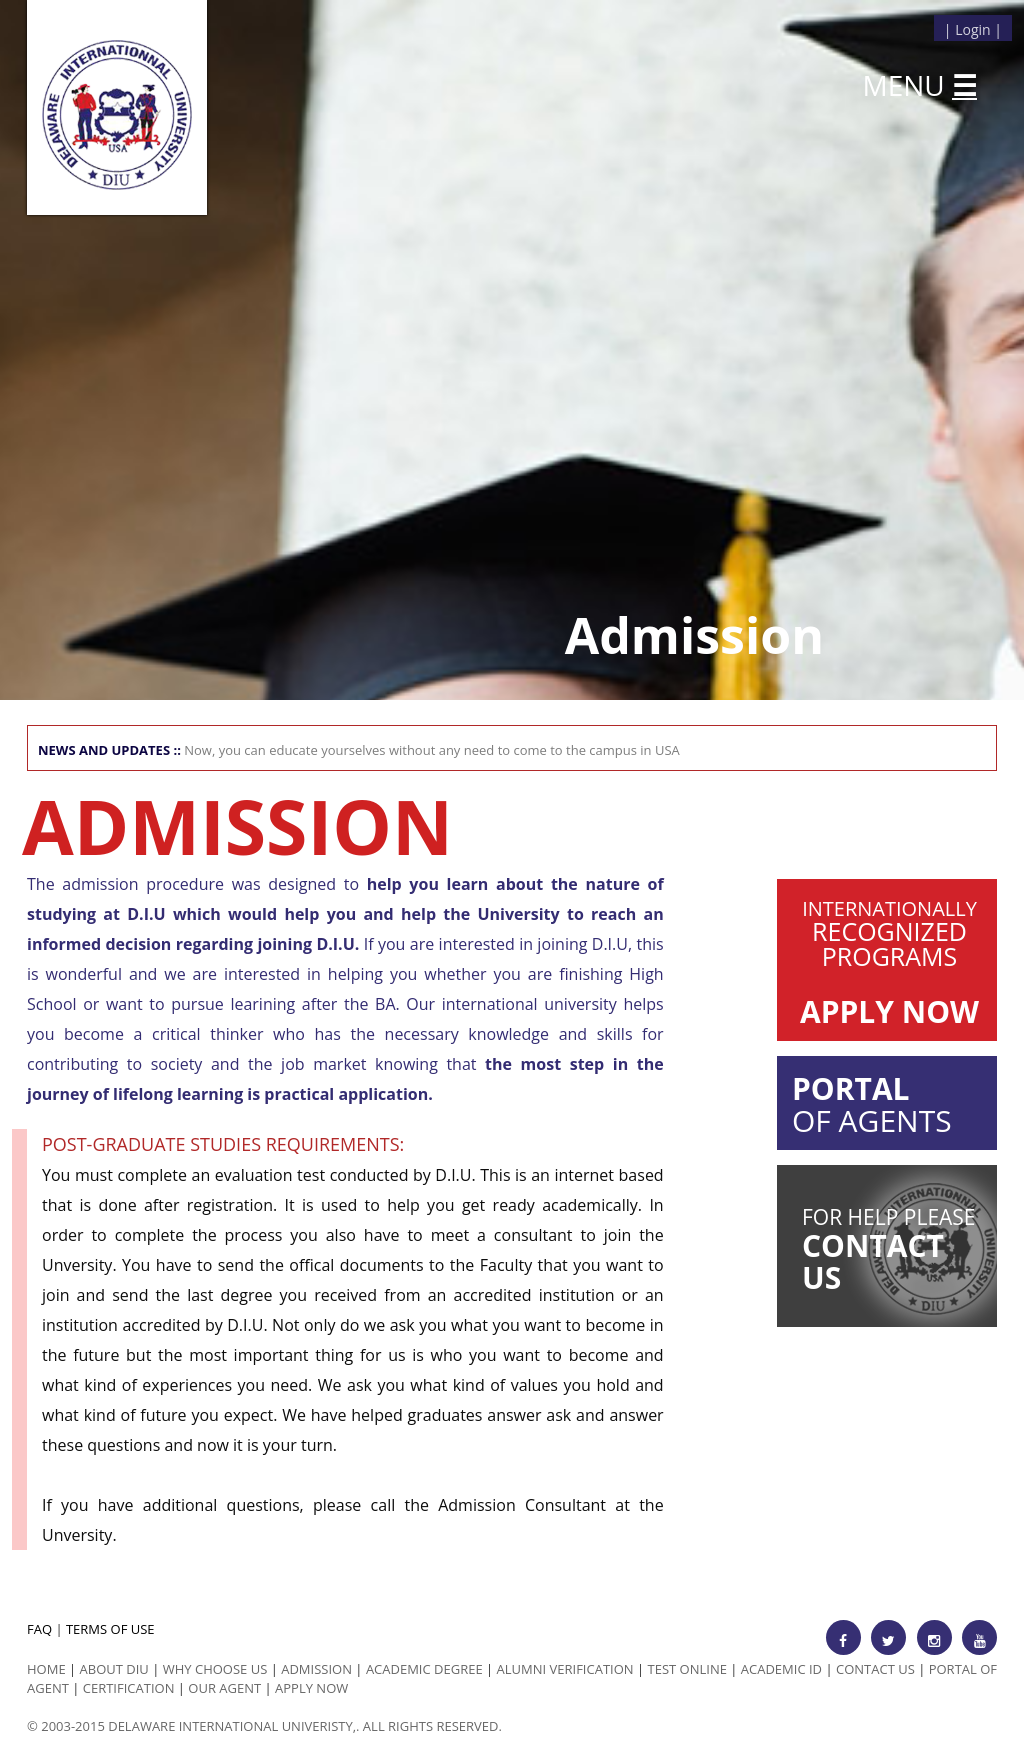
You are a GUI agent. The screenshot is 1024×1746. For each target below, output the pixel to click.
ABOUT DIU (114, 1669)
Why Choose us (215, 1669)
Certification (129, 1688)
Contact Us (875, 1669)
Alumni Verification (565, 1669)
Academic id (781, 1669)
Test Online (687, 1669)
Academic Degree (424, 1669)
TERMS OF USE (110, 1629)
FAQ (39, 1629)
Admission (316, 1669)
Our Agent (224, 1688)
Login (972, 29)
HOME (46, 1669)
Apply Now (311, 1688)
